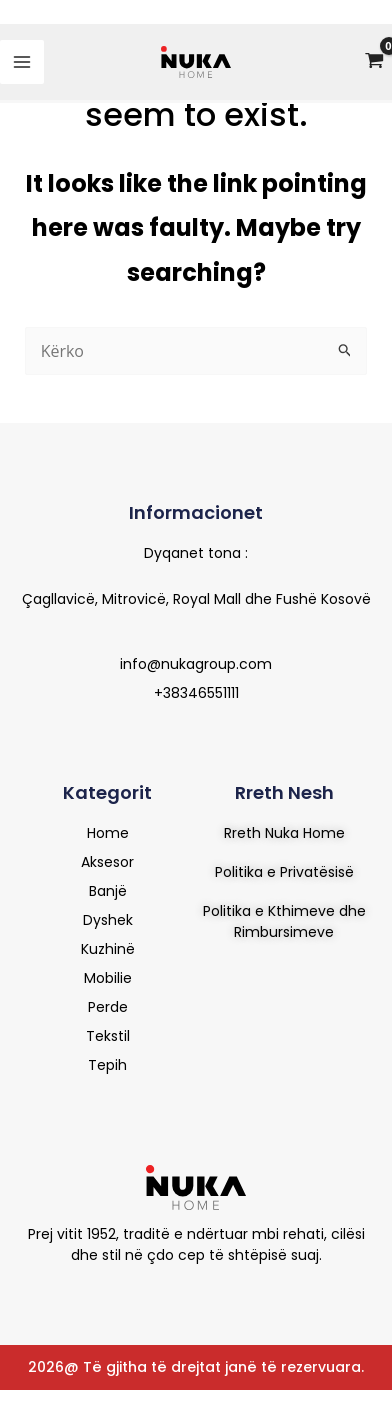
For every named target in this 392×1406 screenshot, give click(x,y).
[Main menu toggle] (22, 62)
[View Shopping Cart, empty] (374, 62)
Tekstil (108, 1036)
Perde (108, 1007)
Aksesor (107, 862)
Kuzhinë (108, 949)
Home (108, 833)
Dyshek (108, 920)
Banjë (108, 891)
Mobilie (108, 978)
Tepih (107, 1065)
